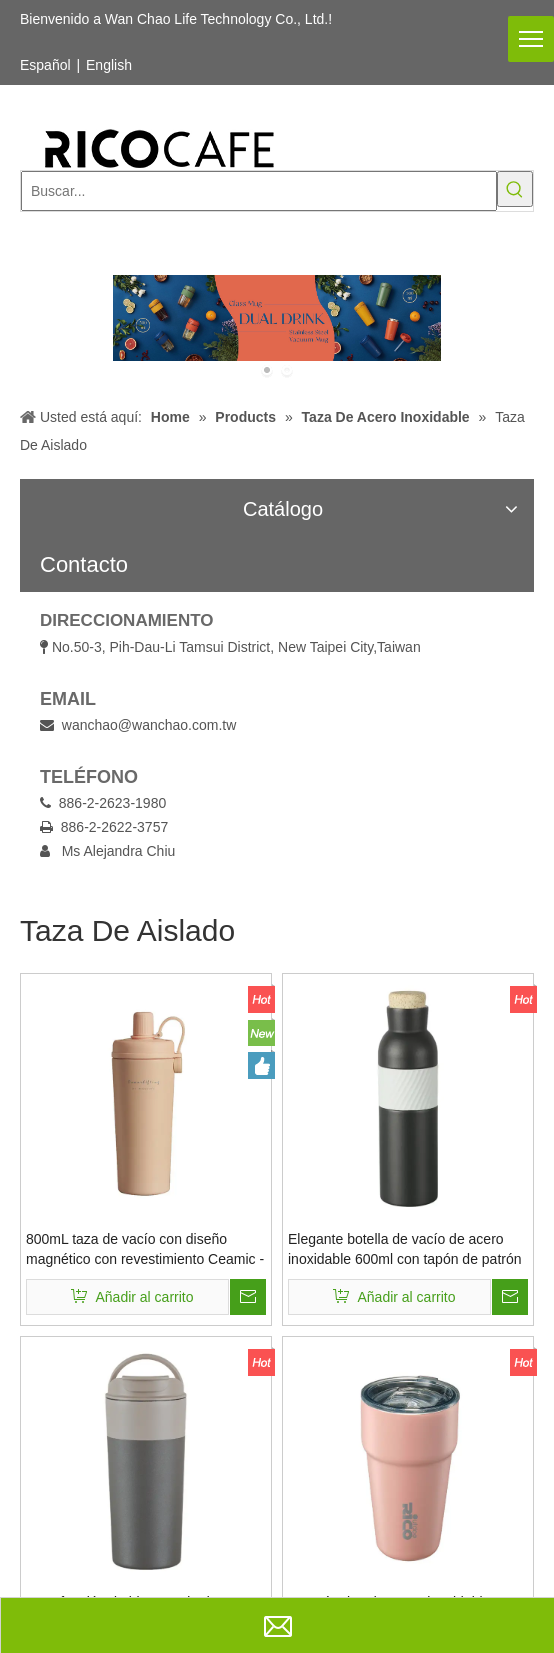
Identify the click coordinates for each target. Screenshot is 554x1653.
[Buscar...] (259, 191)
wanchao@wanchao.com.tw (149, 725)
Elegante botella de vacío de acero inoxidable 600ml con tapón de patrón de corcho (405, 1250)
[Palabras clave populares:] (515, 189)
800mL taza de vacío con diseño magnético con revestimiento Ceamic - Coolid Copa (145, 1250)
